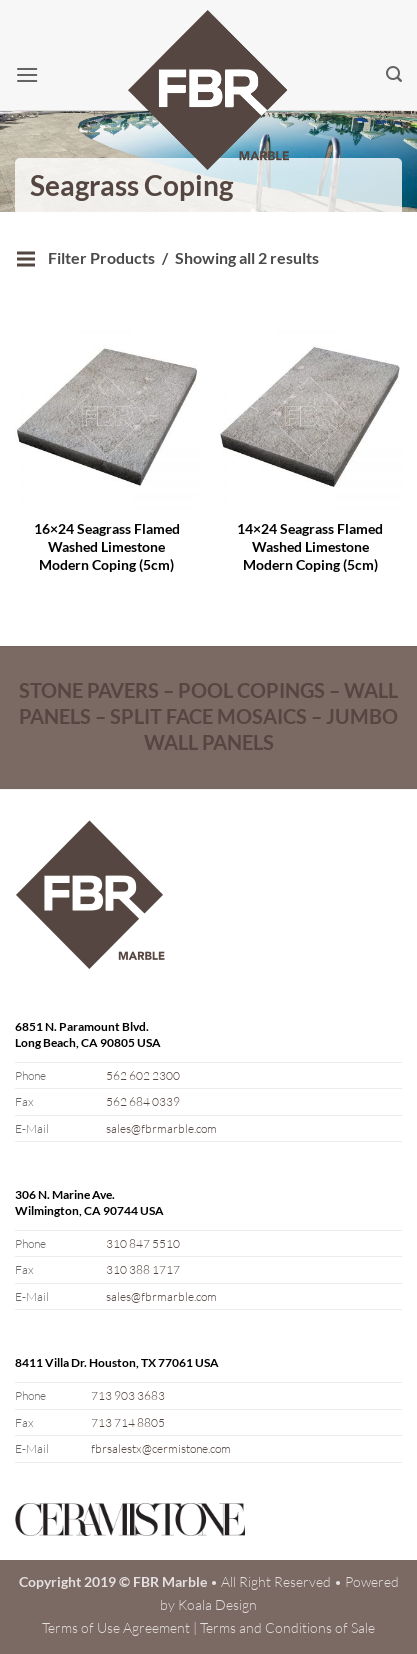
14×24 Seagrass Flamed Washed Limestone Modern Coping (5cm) (310, 546)
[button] (27, 74)
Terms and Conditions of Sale (287, 1627)
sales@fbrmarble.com (161, 1128)
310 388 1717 (143, 1269)
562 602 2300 (143, 1075)
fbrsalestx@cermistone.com (161, 1448)
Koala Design (217, 1604)
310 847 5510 (143, 1243)
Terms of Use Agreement (116, 1627)
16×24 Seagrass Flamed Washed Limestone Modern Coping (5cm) (107, 546)
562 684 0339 (143, 1101)
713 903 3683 (128, 1395)
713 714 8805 (128, 1422)
